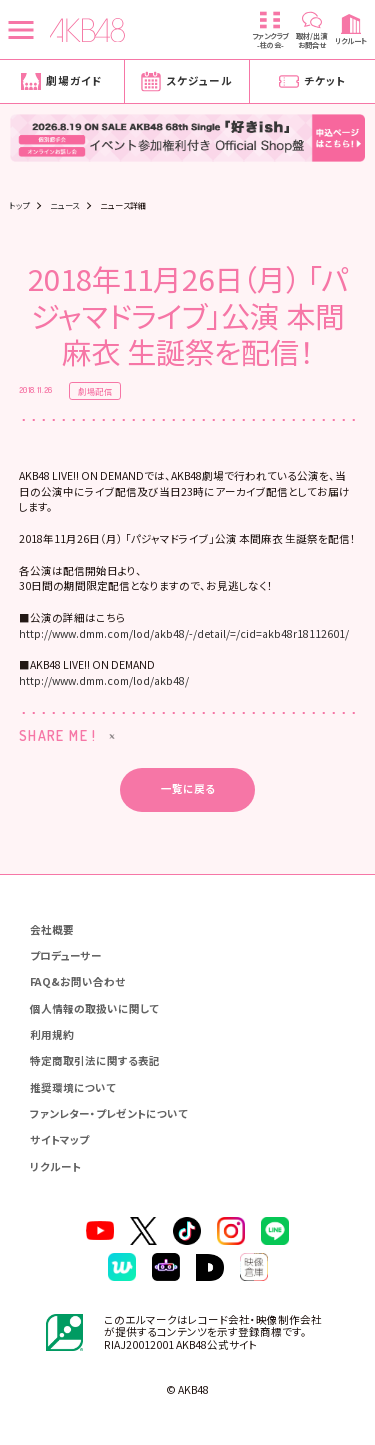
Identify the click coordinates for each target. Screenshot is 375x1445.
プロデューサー (66, 955)
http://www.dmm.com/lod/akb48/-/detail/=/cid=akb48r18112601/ (184, 633)
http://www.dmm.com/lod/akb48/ (104, 680)
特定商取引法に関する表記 (95, 1060)
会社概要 (52, 929)
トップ (19, 205)
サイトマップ (59, 1139)
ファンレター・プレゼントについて (109, 1113)
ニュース (65, 205)
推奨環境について (73, 1087)
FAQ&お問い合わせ (77, 981)
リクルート (55, 1166)
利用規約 (52, 1034)
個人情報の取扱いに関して (94, 1008)
